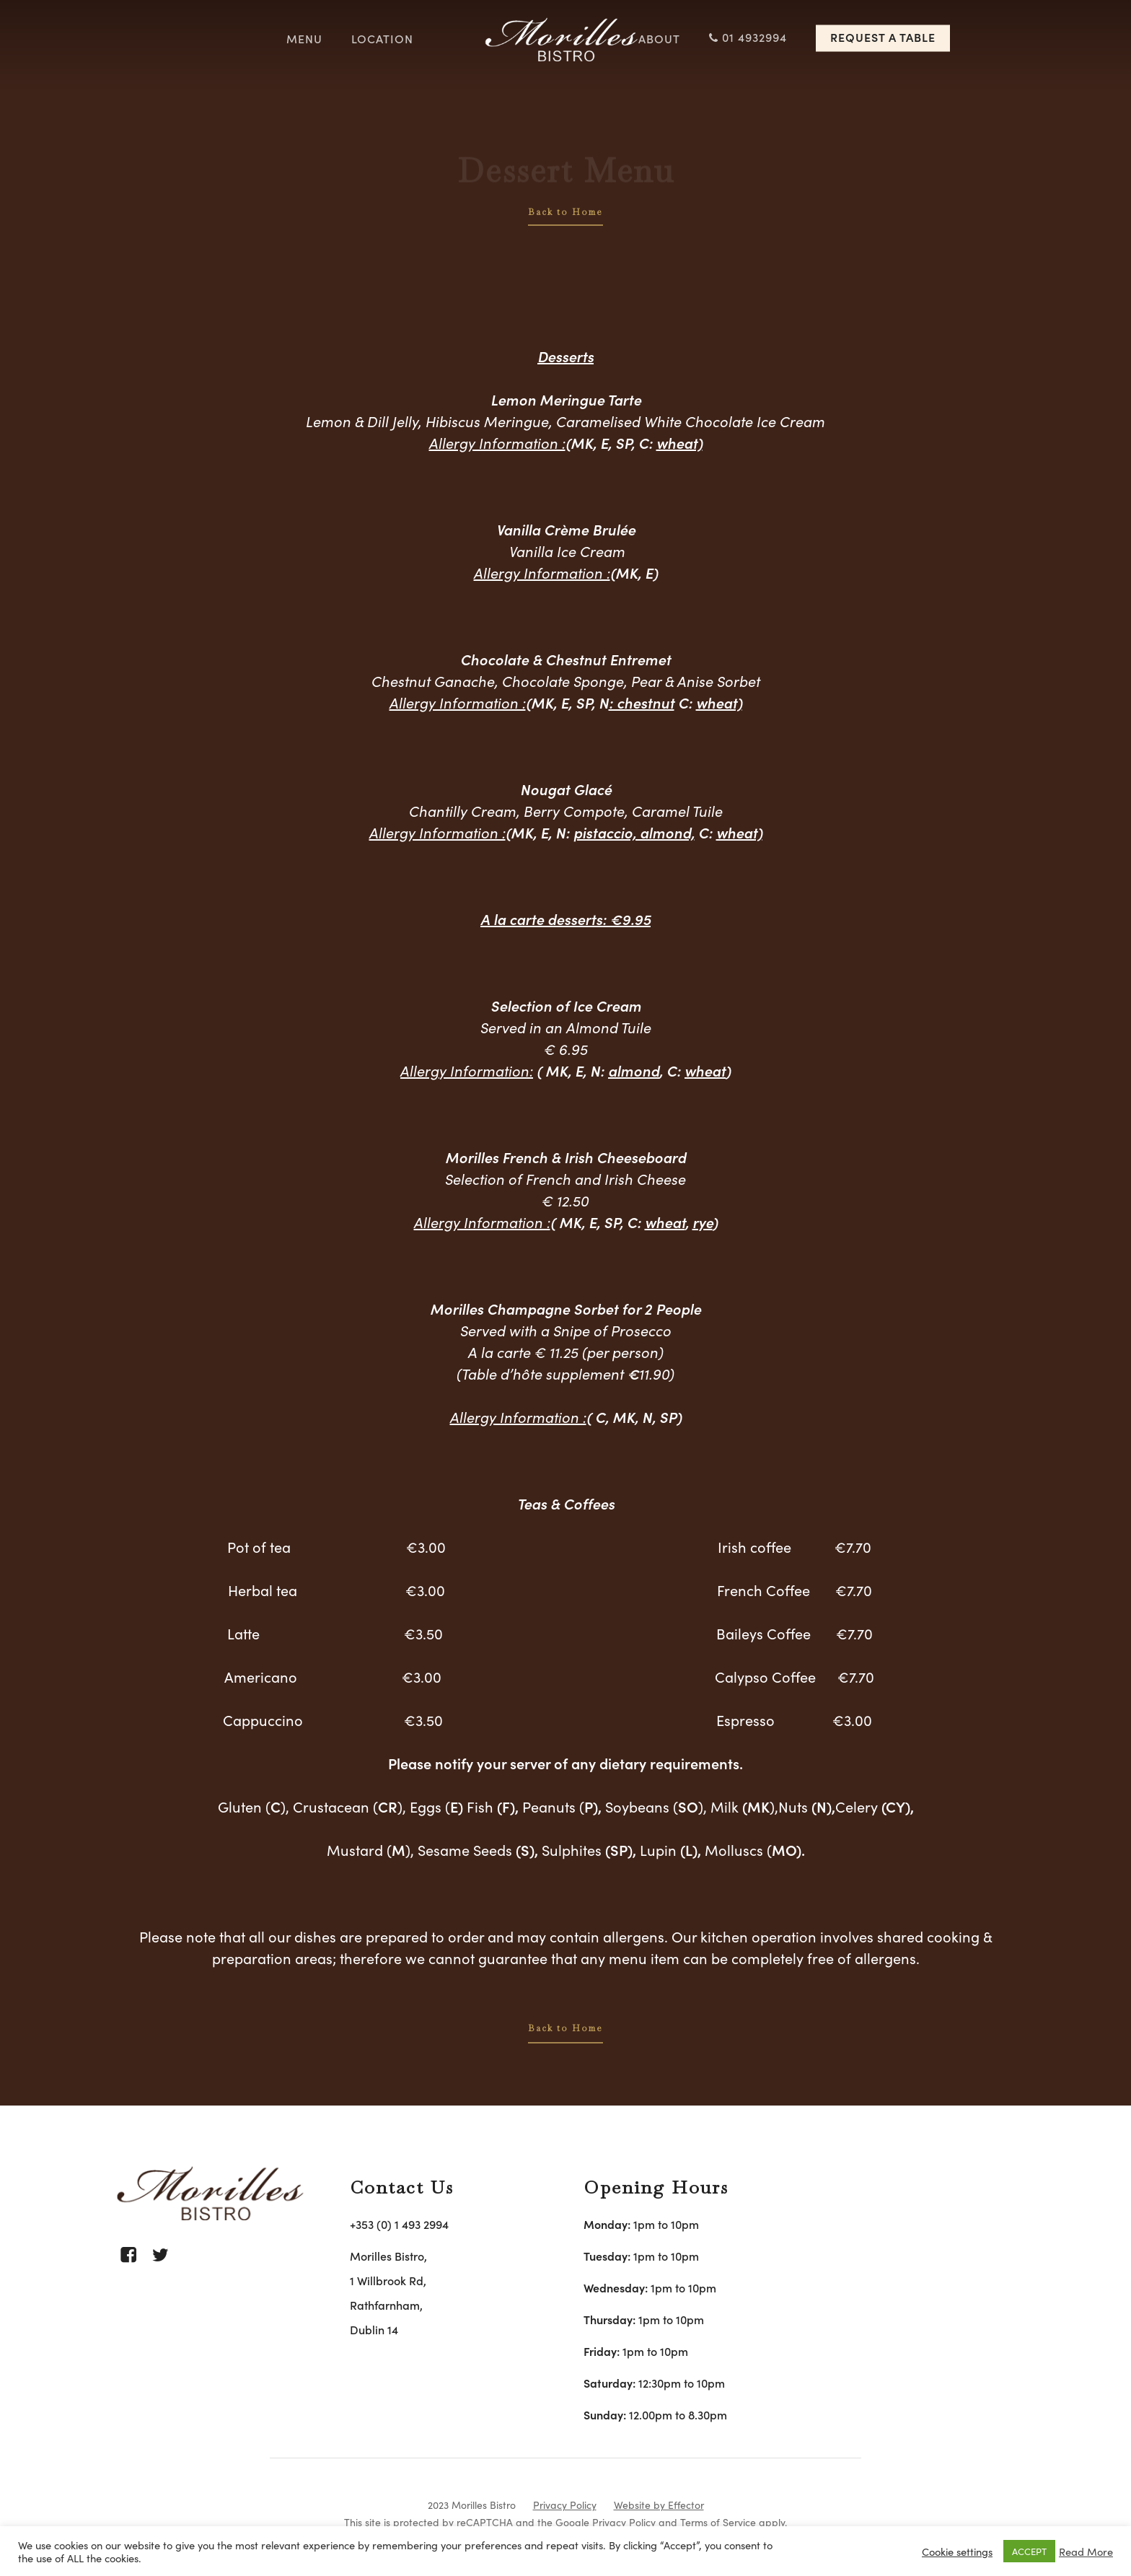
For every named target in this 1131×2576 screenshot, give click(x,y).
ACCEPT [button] (1029, 2551)
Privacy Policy (565, 2504)
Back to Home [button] (565, 212)
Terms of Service (718, 2522)
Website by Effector (659, 2504)
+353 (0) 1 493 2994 (399, 2224)
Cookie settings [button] (957, 2551)
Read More (1086, 2551)
